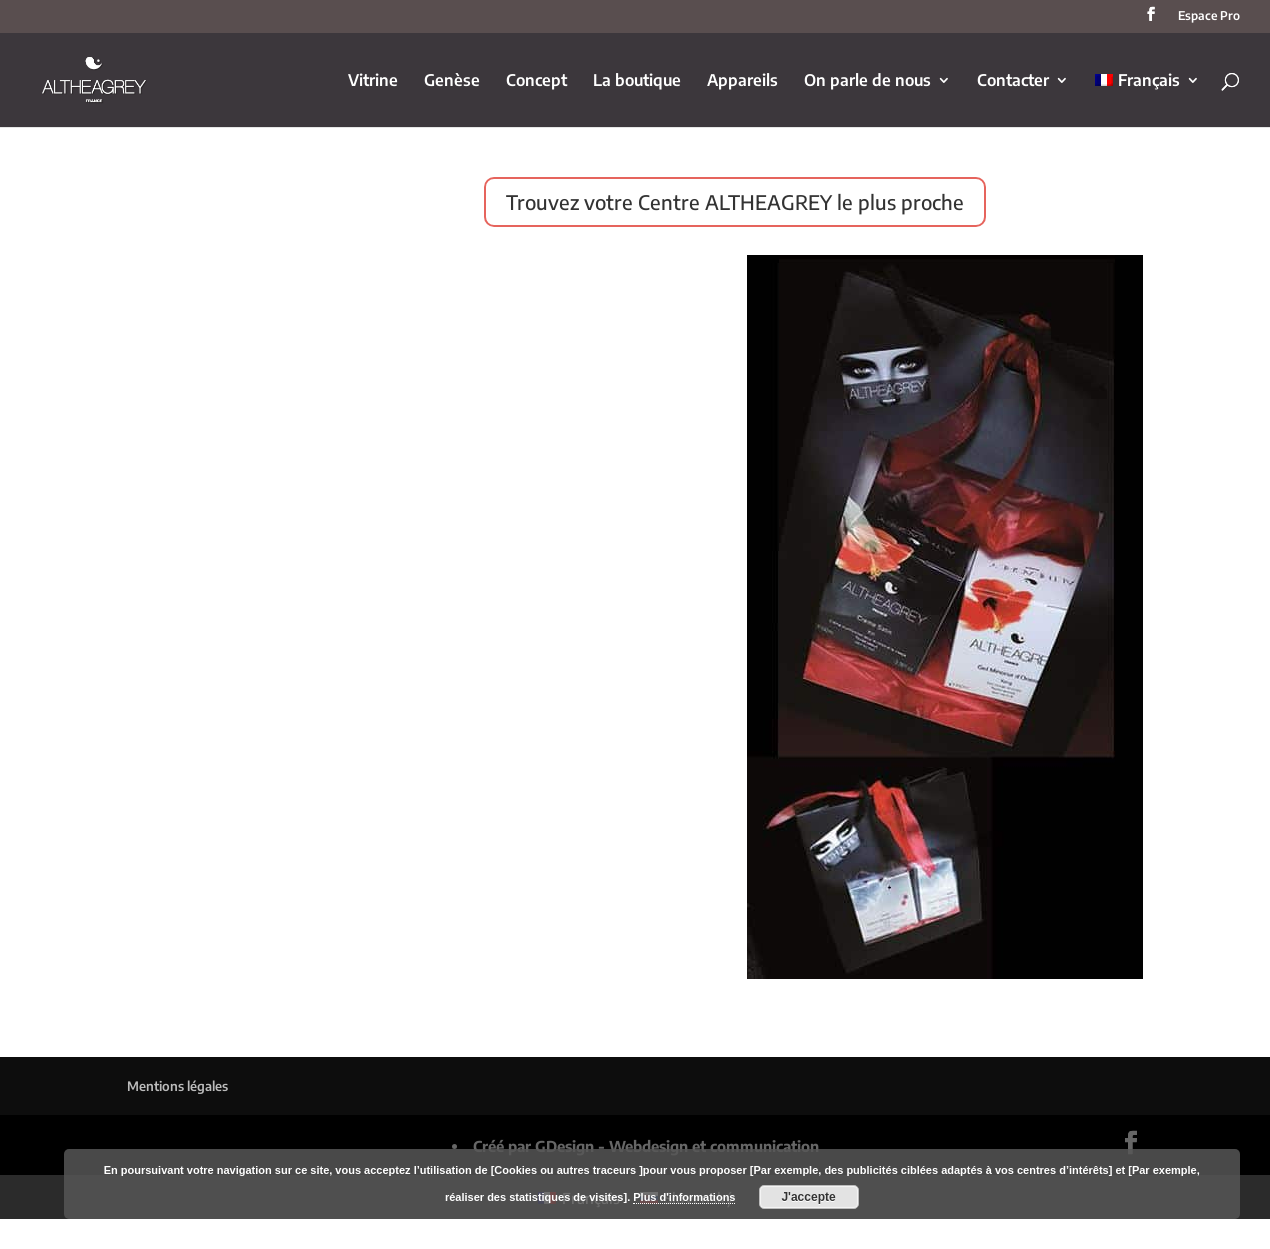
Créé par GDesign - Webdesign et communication (646, 1146)
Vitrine (373, 81)
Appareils (742, 81)
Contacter (1013, 81)
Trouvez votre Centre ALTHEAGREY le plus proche (735, 201)
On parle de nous (867, 81)
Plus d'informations (684, 1197)
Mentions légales (177, 1086)
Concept (536, 81)
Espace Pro (1209, 16)
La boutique (637, 81)
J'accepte (808, 1197)
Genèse (452, 81)
